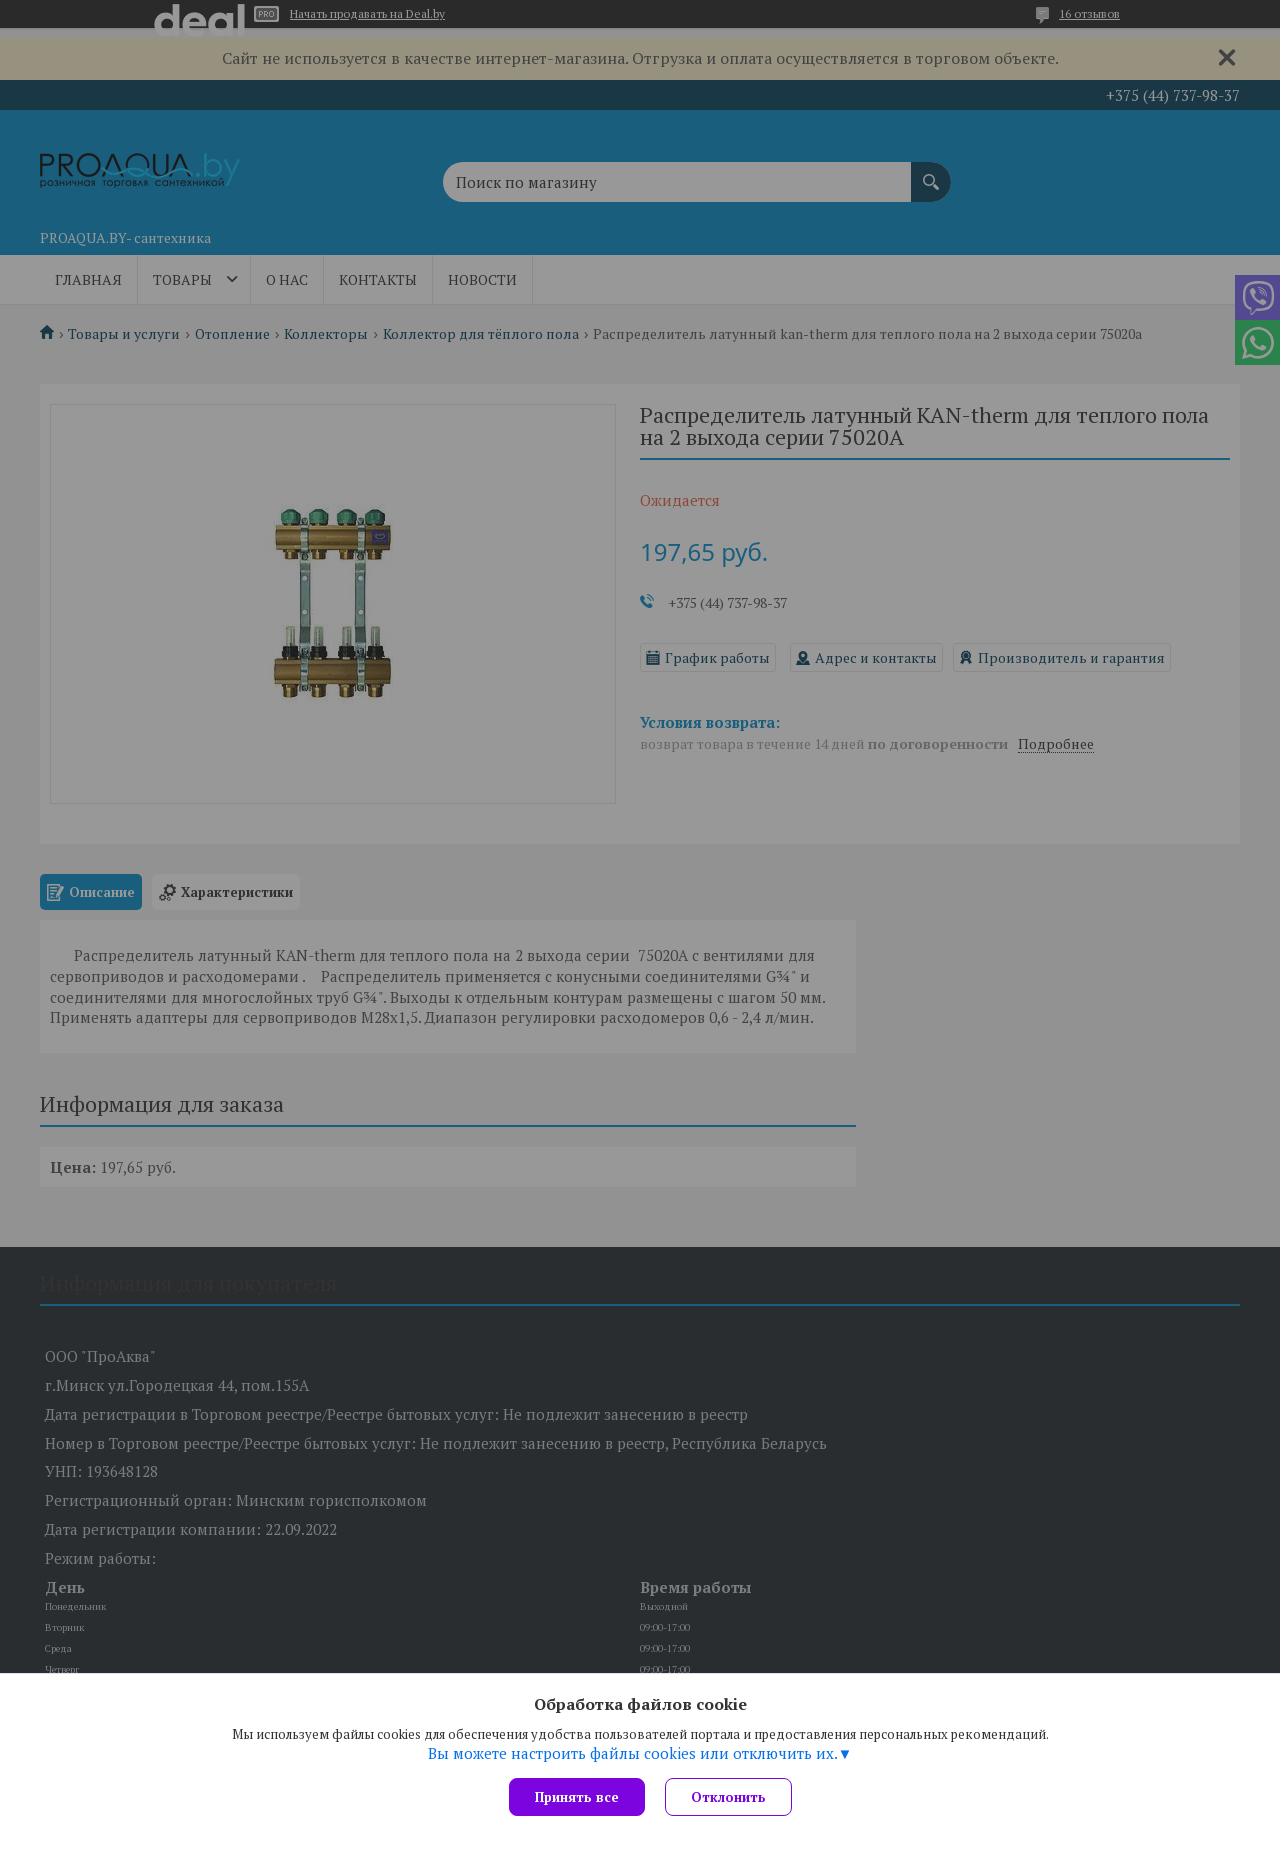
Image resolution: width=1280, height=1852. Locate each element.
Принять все (577, 1797)
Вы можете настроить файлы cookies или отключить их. (633, 1753)
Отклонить (728, 1797)
